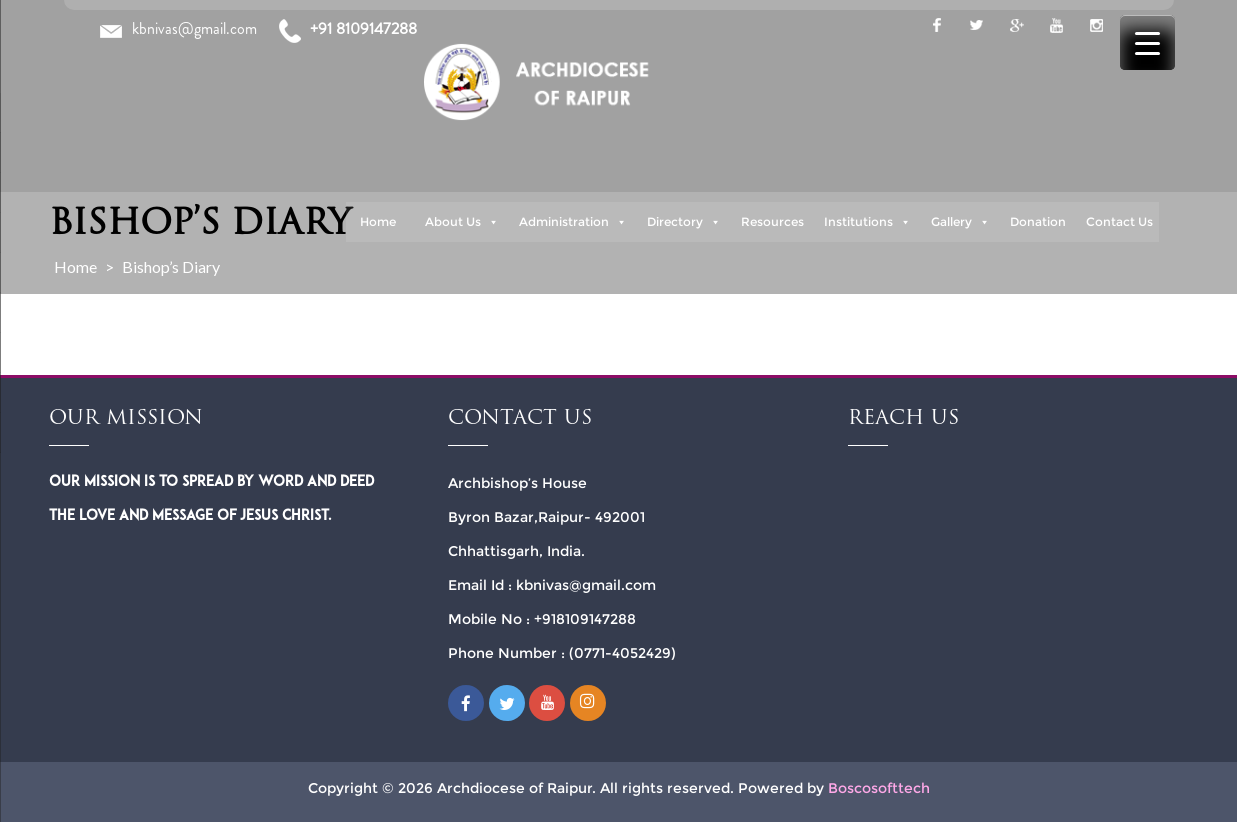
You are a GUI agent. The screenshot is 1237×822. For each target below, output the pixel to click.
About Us (462, 222)
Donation (1038, 221)
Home (378, 221)
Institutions (867, 222)
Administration (573, 222)
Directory (684, 222)
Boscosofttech (879, 788)
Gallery (960, 222)
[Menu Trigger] (1147, 42)
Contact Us (1119, 221)
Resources (772, 221)
